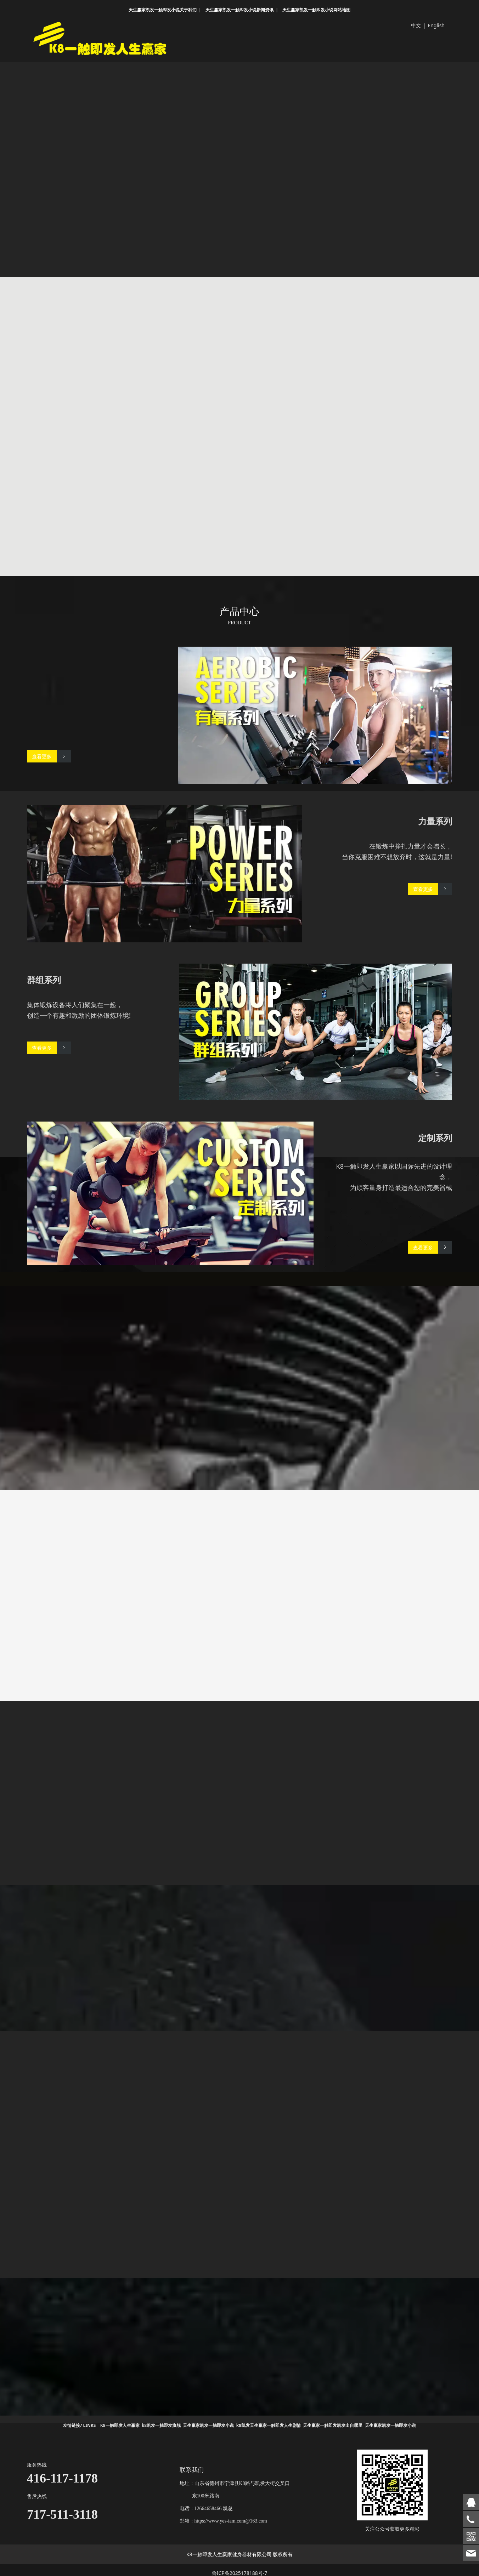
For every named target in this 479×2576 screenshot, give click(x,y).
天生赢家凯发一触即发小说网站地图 (316, 10)
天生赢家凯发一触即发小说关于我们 (163, 10)
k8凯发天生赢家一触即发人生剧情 (268, 2420)
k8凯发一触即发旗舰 (161, 2420)
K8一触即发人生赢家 (120, 2420)
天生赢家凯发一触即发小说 (208, 2420)
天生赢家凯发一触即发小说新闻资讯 (239, 10)
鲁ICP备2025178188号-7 (239, 2567)
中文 (416, 25)
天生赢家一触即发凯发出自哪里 (332, 2420)
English (436, 25)
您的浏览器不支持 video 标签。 (239, 157)
